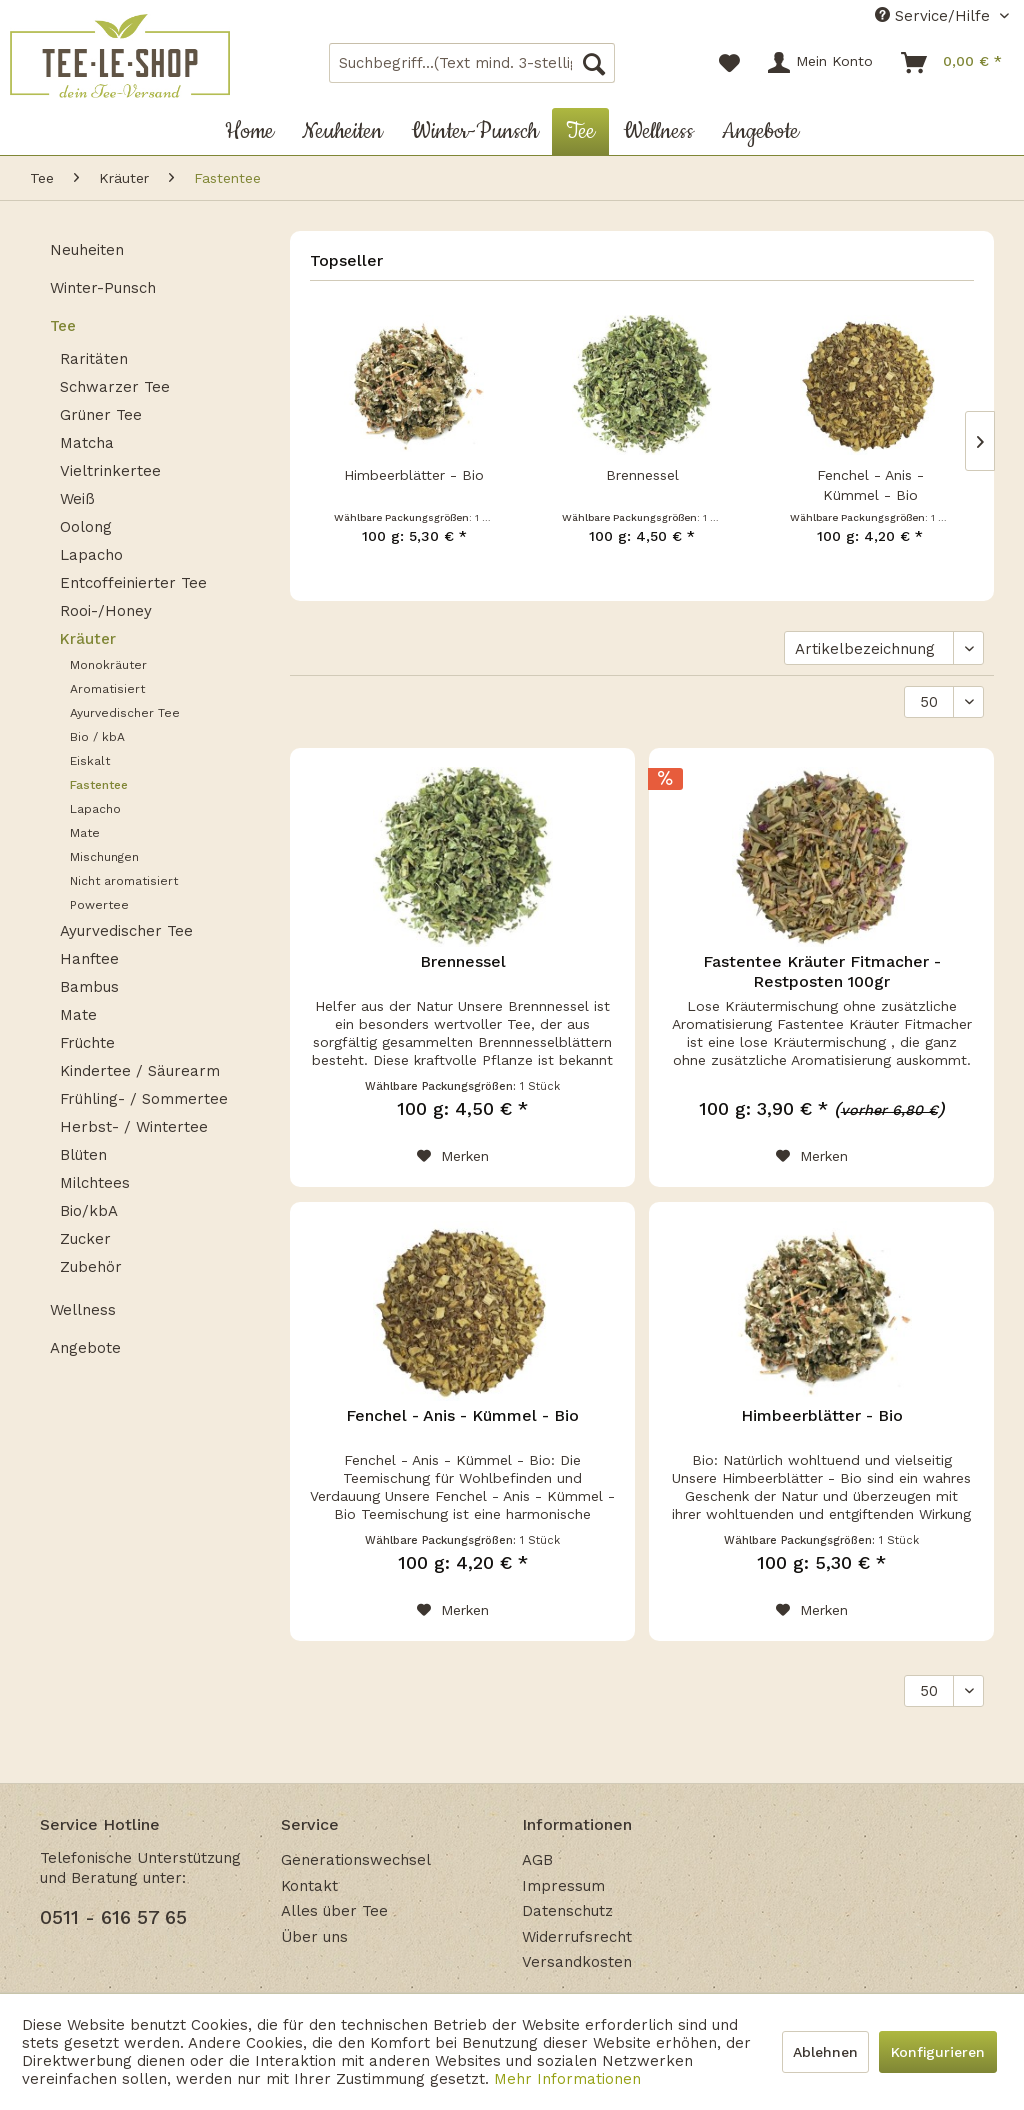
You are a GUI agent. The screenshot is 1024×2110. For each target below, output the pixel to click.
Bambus (89, 987)
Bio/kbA (89, 1211)
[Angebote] (760, 131)
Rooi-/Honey (106, 611)
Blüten (83, 1155)
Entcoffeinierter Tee (133, 583)
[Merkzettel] (729, 63)
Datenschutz (567, 1911)
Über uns (314, 1937)
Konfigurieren (938, 2052)
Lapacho (91, 555)
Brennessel (642, 475)
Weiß (77, 499)
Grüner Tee (101, 415)
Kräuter (88, 639)
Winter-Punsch (103, 288)
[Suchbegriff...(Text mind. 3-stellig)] (472, 63)
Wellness (83, 1310)
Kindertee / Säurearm (140, 1071)
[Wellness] (658, 131)
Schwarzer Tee (115, 387)
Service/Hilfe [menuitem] (935, 16)
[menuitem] (472, 63)
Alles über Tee (334, 1911)
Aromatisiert (107, 689)
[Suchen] (594, 63)
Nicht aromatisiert (124, 881)
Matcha (87, 443)
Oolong (86, 527)
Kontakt (309, 1886)
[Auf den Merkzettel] (453, 1156)
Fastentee (99, 785)
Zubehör (91, 1267)
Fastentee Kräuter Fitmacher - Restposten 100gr (822, 971)
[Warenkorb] (952, 63)
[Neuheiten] (342, 131)
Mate (85, 833)
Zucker (85, 1239)
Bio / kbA (97, 737)
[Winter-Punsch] (474, 131)
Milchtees (95, 1183)
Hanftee (89, 959)
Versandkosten (577, 1962)
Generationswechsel (356, 1860)
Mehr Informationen (567, 2079)
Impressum (563, 1886)
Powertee (99, 905)
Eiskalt (90, 761)
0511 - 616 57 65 (113, 1917)
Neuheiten (87, 250)
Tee (63, 326)
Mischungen (104, 857)
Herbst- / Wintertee (134, 1127)
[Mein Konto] (821, 63)
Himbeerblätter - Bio (414, 475)
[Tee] (580, 131)
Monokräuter (108, 665)
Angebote (85, 1348)
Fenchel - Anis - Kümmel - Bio (870, 485)
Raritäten (94, 359)
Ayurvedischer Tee (125, 713)
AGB (537, 1860)
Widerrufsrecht (577, 1937)
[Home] (249, 131)
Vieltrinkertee (110, 471)
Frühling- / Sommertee (144, 1099)
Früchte (87, 1043)
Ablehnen (825, 2052)
